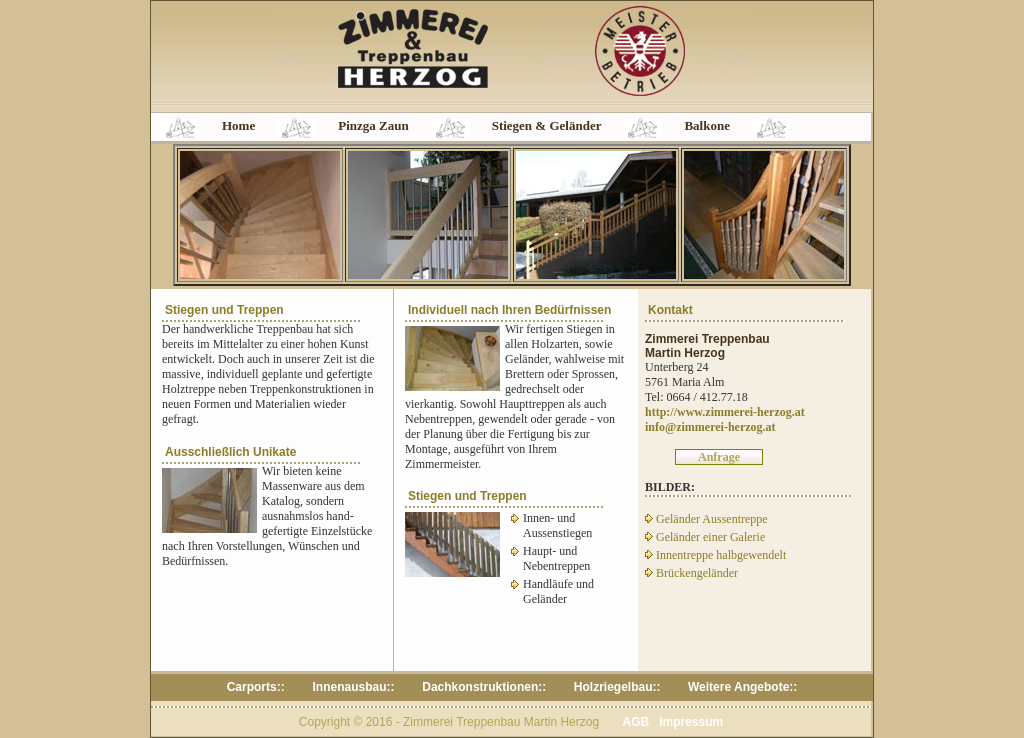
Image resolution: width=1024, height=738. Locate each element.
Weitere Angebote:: (742, 687)
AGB (635, 722)
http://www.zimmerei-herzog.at (725, 412)
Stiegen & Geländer (547, 125)
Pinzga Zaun (373, 125)
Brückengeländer (691, 573)
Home (238, 125)
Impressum (691, 722)
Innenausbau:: (354, 687)
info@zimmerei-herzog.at (710, 427)
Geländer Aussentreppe (706, 519)
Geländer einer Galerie (705, 537)
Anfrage (719, 457)
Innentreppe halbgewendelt (715, 555)
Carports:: (257, 687)
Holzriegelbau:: (617, 687)
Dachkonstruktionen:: (484, 687)
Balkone (707, 125)
